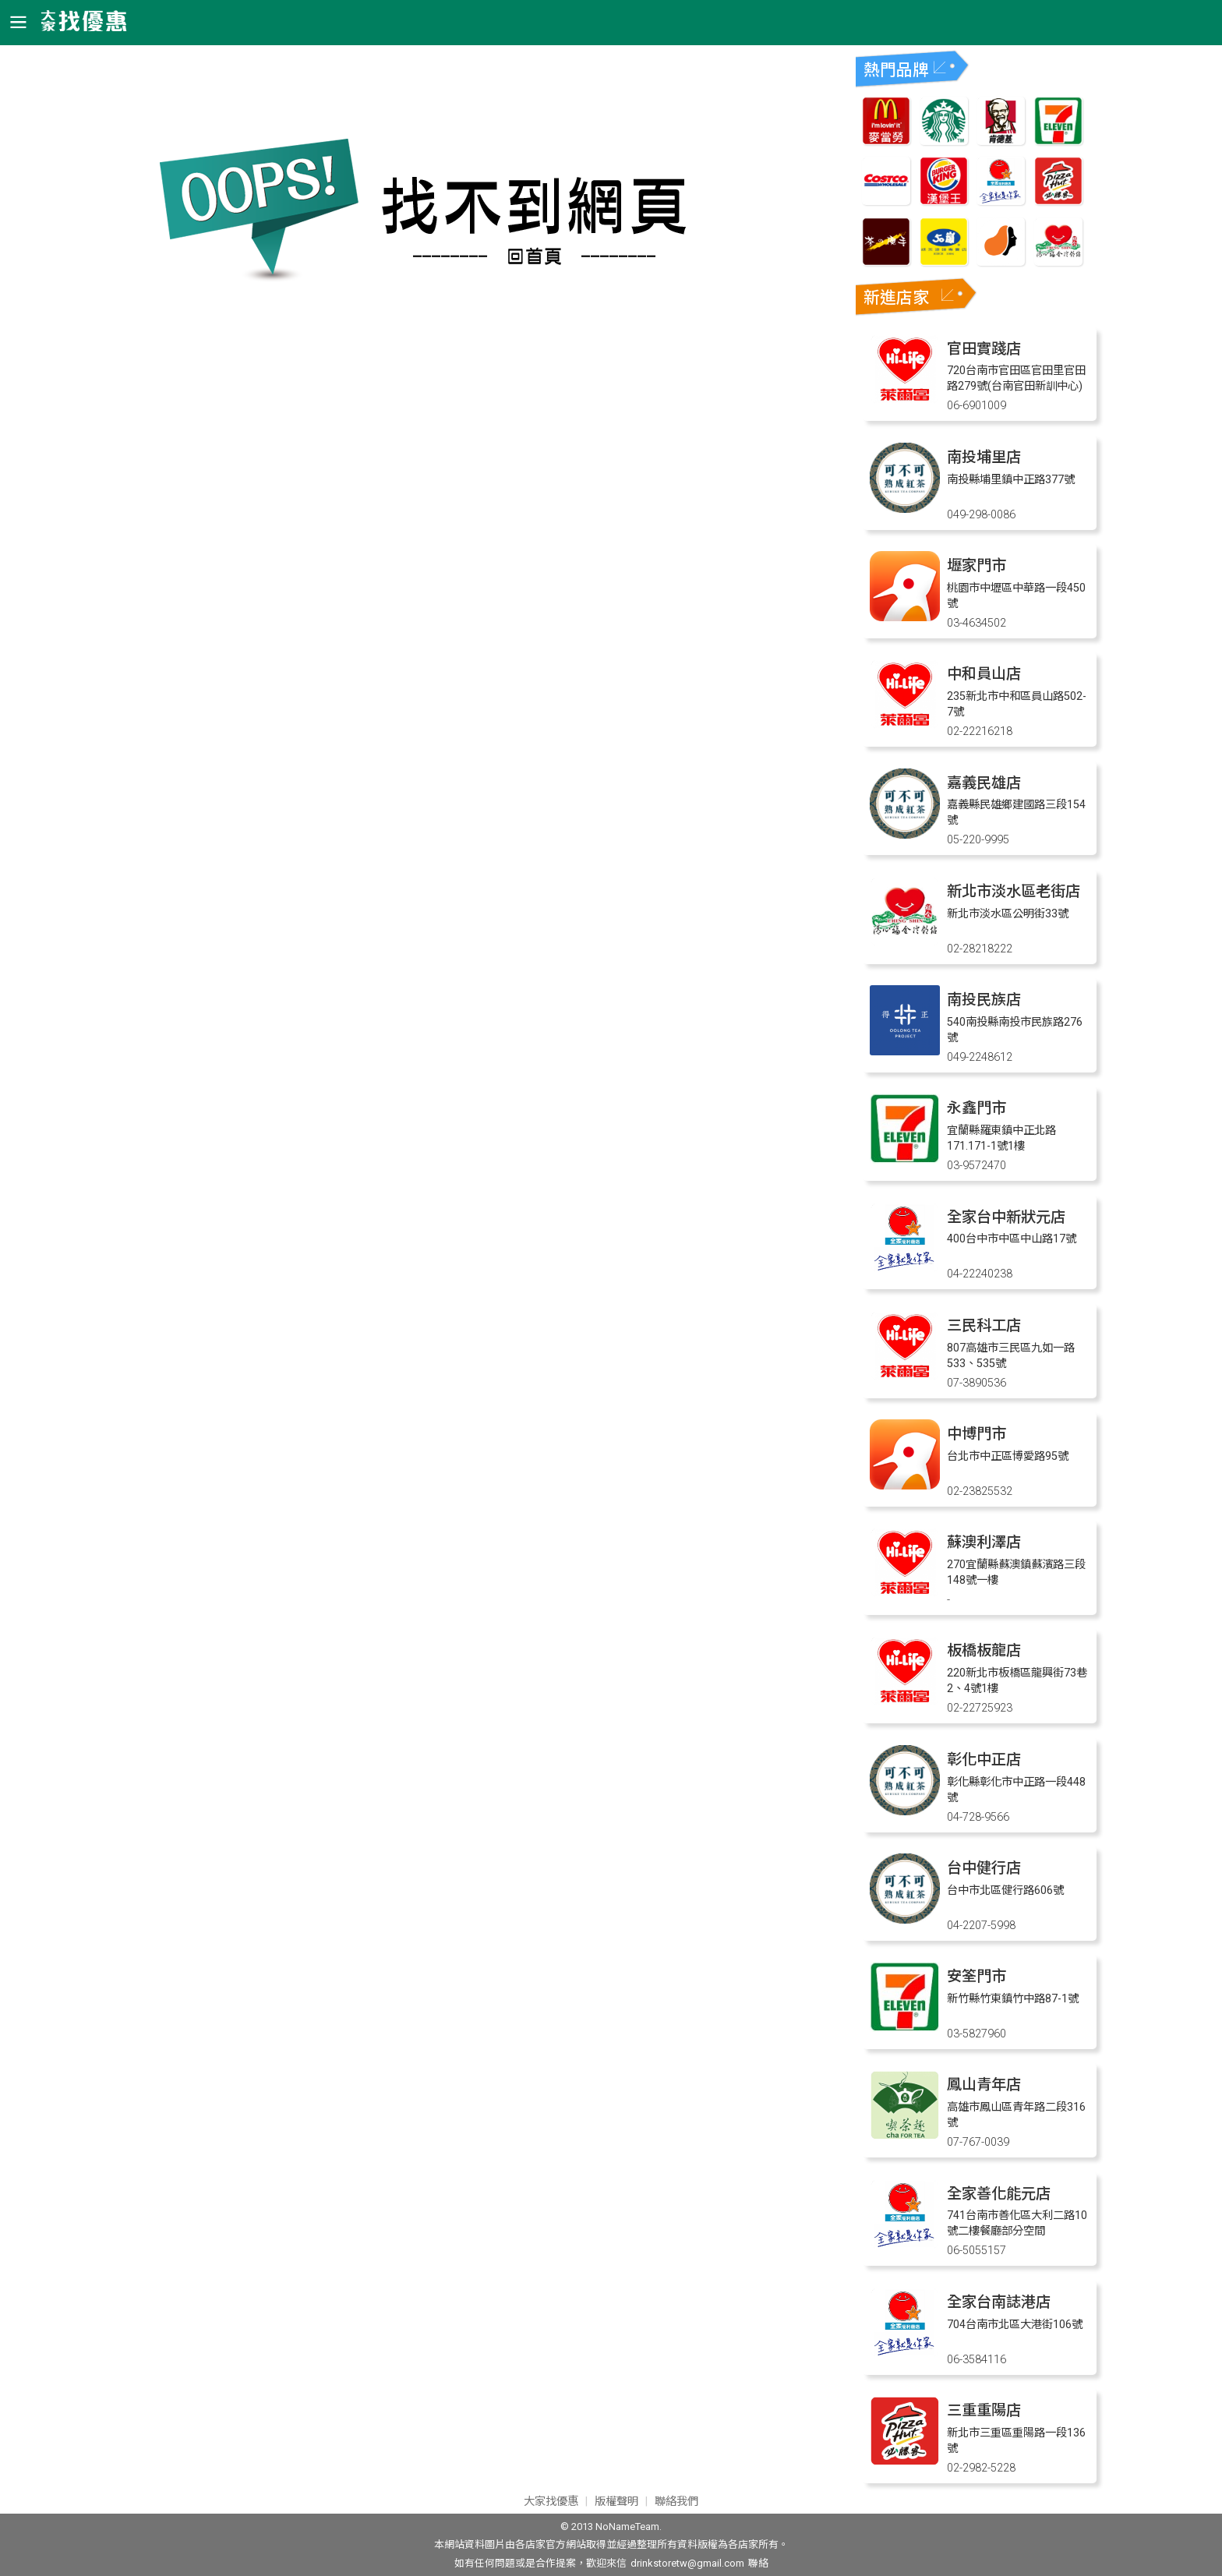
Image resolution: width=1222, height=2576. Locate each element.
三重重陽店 (984, 2410)
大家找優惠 (551, 2501)
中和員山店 (984, 674)
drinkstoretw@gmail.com (687, 2563)
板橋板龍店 (984, 1650)
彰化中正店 (984, 1760)
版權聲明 (616, 2501)
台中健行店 (984, 1868)
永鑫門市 (976, 1108)
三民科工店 (984, 1325)
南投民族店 (984, 1000)
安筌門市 (976, 1976)
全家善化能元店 (999, 2194)
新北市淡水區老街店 (1013, 891)
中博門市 (976, 1434)
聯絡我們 (676, 2501)
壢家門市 (976, 565)
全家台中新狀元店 (1006, 1217)
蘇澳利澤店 (984, 1542)
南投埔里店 (984, 457)
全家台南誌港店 (999, 2302)
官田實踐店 (984, 349)
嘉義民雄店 (984, 783)
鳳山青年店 (984, 2085)
